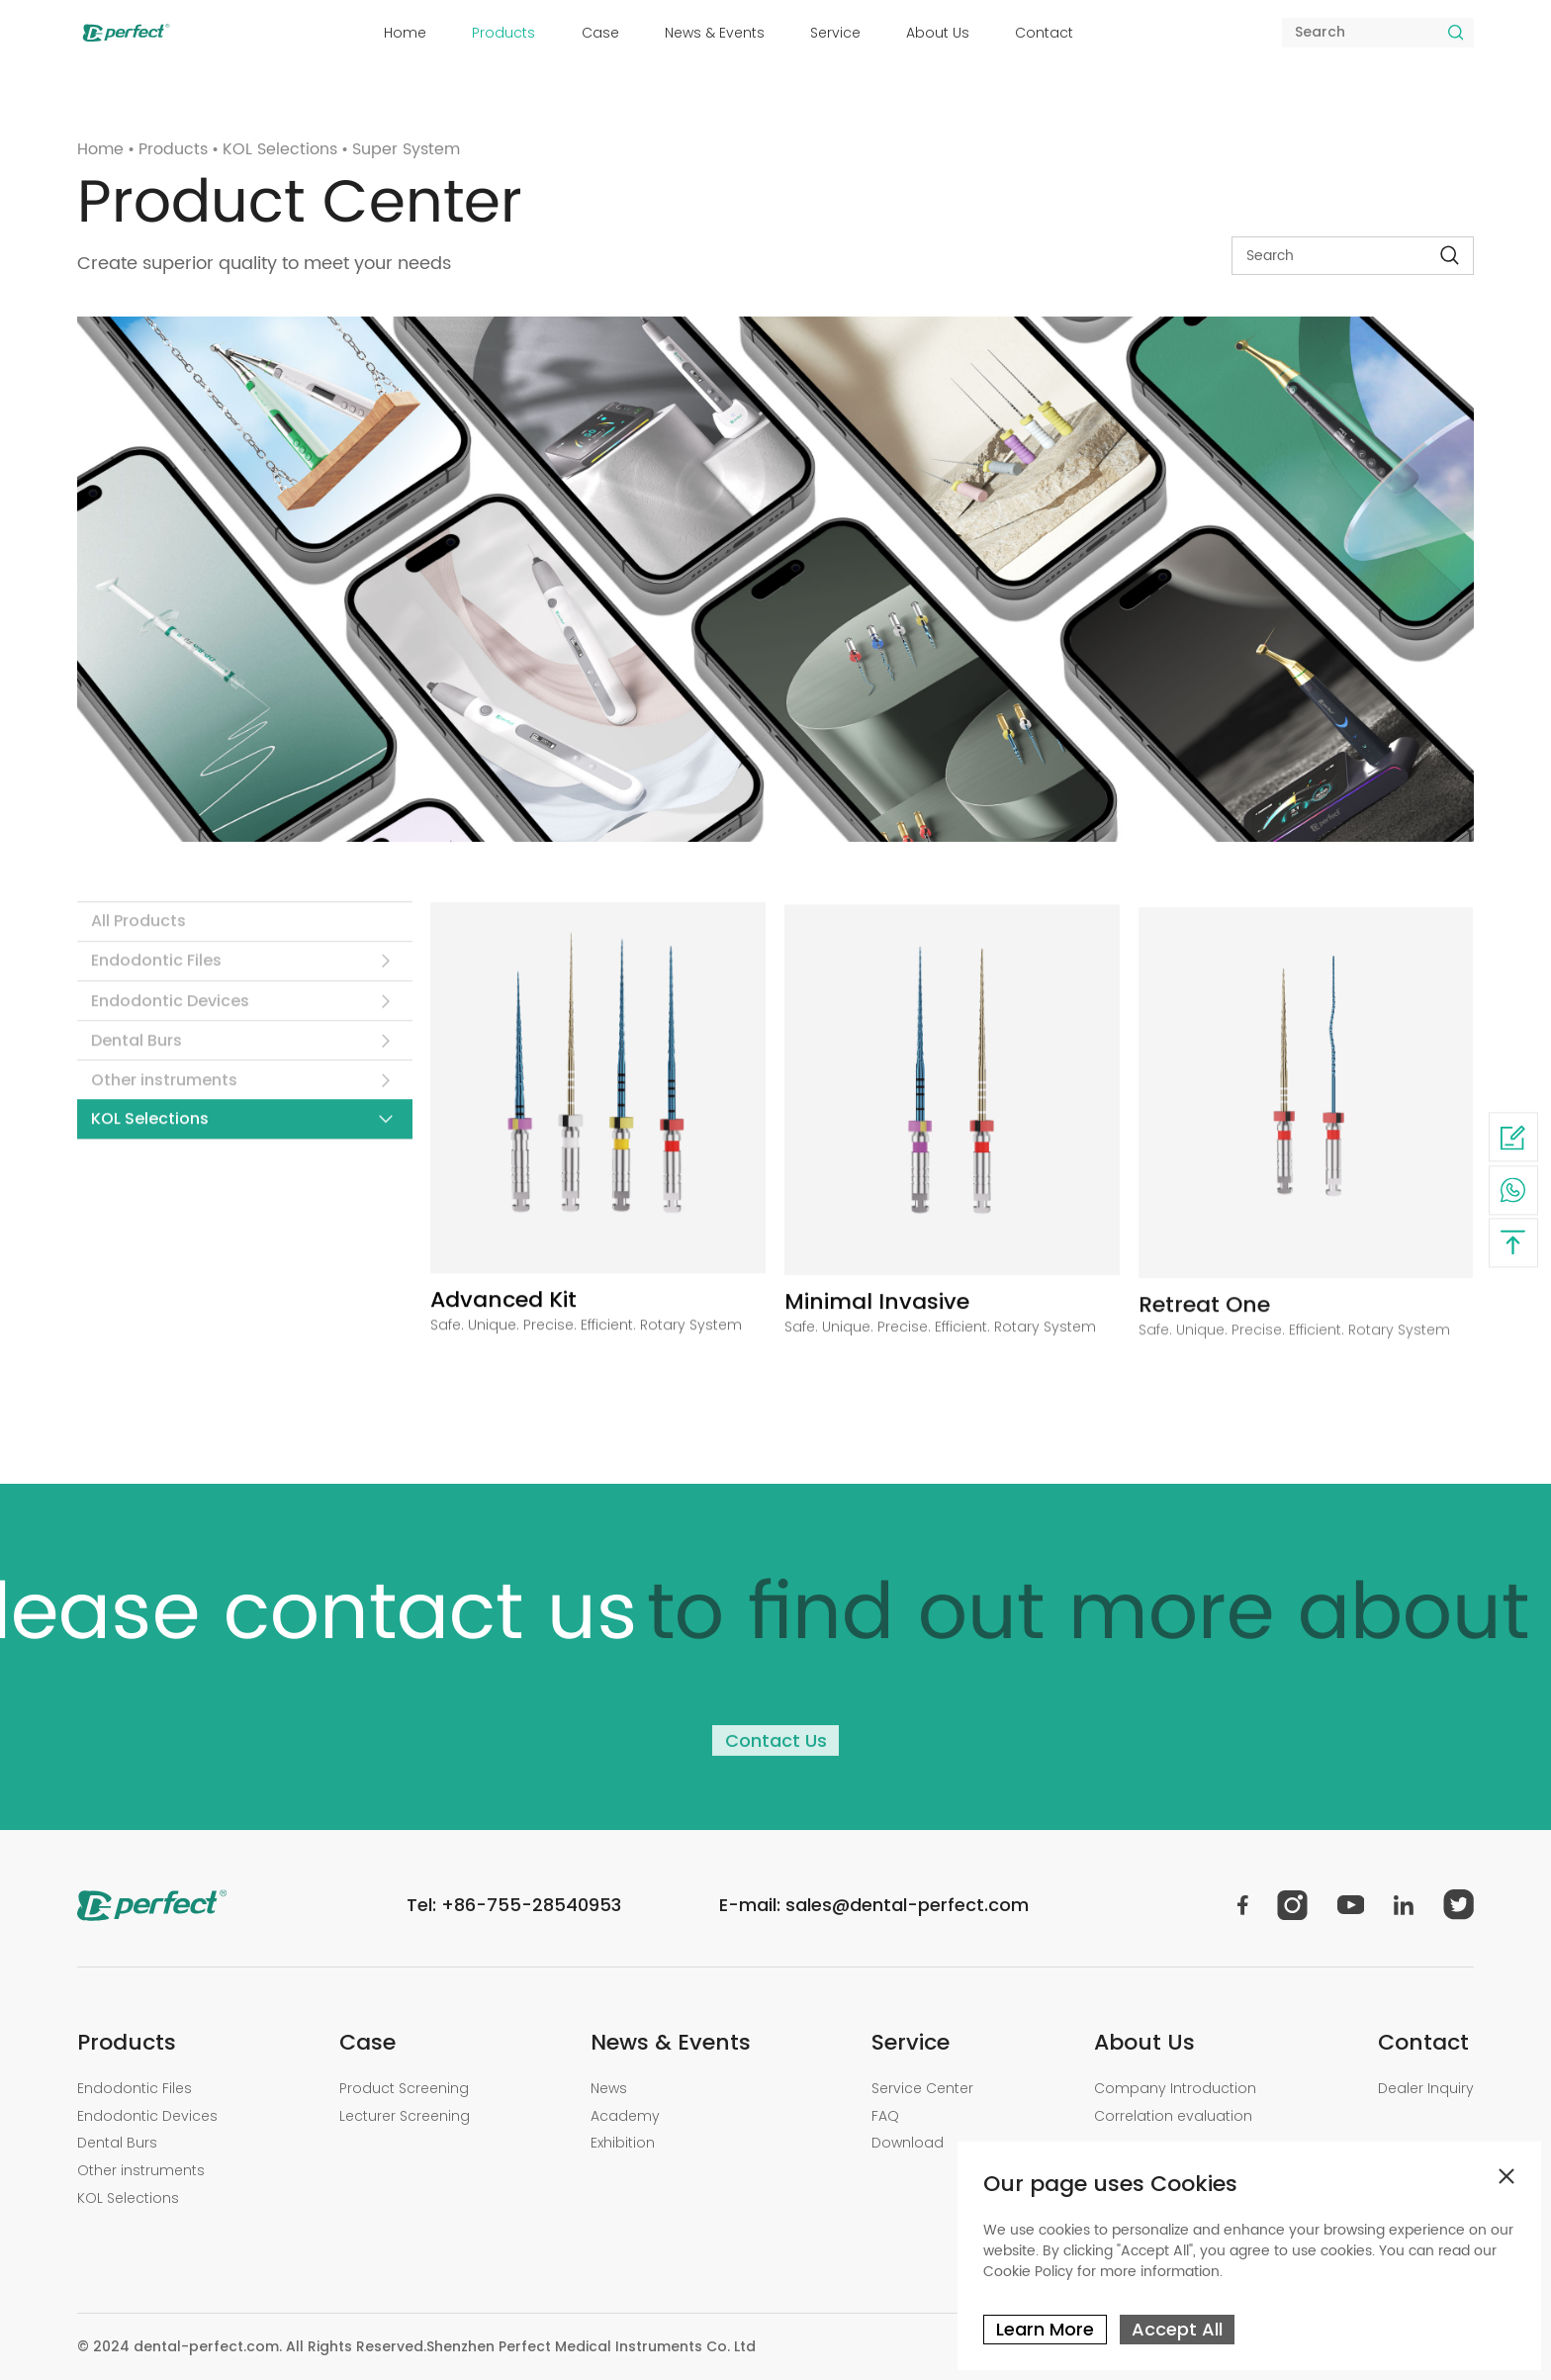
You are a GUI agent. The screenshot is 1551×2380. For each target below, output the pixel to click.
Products (503, 33)
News (609, 2088)
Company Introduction (1175, 2088)
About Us (937, 33)
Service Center (922, 2088)
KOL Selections (280, 149)
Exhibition (623, 2142)
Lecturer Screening (404, 2116)
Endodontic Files (156, 970)
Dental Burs (136, 1050)
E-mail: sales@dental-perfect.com (874, 1904)
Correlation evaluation (1173, 2116)
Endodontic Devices (170, 1010)
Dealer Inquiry (1426, 2088)
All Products (138, 930)
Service (835, 33)
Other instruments (164, 1089)
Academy (625, 2116)
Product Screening (404, 2088)
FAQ (885, 2116)
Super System (406, 149)
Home (405, 33)
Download (907, 2142)
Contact (1044, 33)
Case (600, 33)
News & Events (715, 33)
